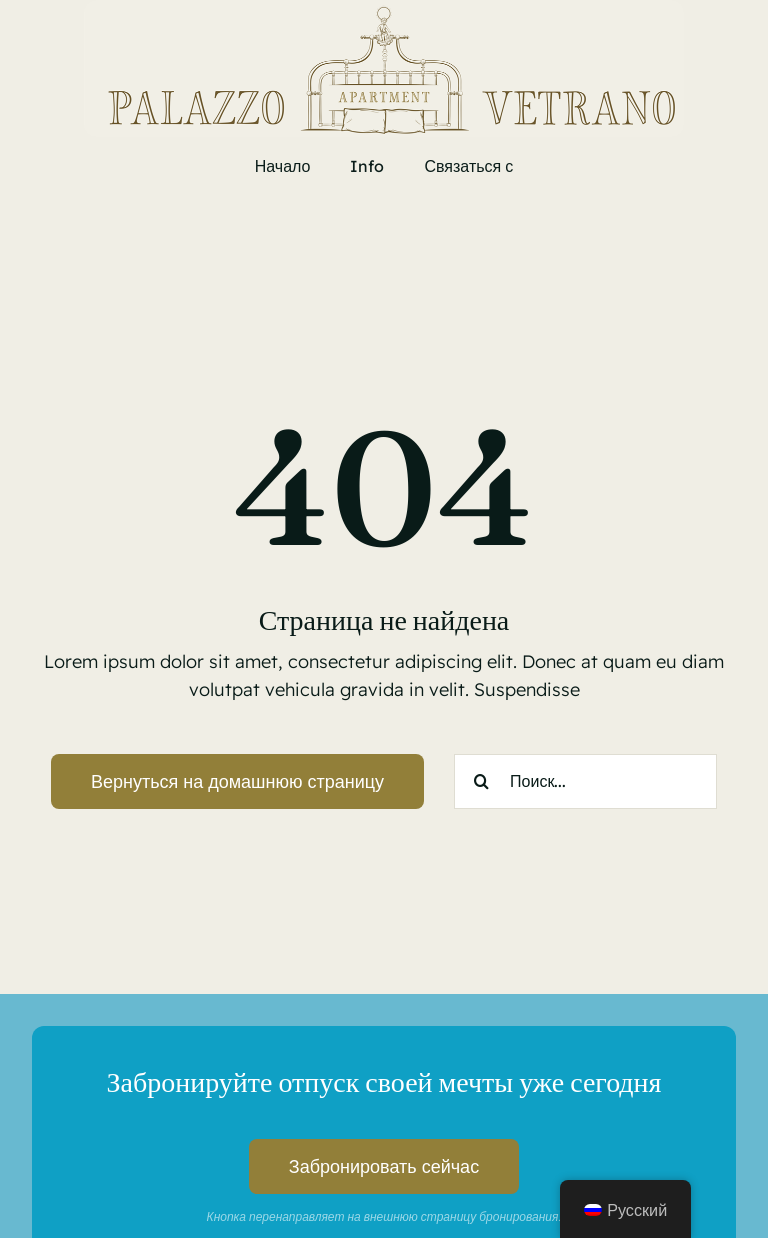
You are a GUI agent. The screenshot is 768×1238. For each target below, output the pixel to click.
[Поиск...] (585, 781)
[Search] (481, 781)
